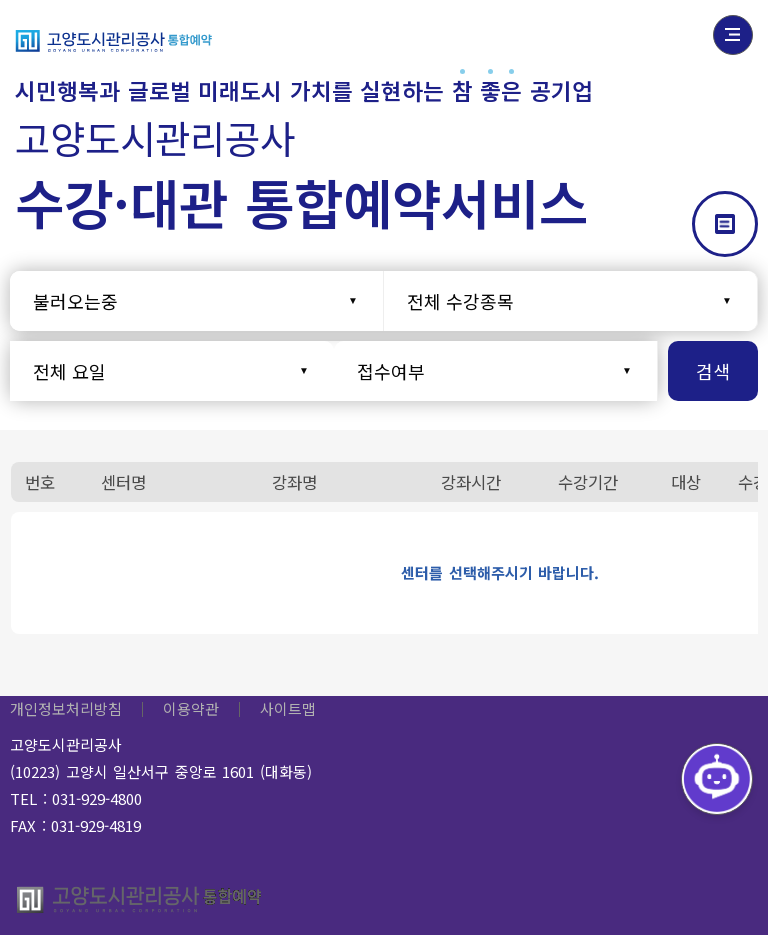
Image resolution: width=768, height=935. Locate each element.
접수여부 (391, 371)
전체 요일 (69, 371)
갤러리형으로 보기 (725, 224)
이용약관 (191, 708)
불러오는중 (75, 301)
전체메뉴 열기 (733, 35)
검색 (713, 371)
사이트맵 (288, 708)
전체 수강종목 (460, 301)
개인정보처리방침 (66, 708)
